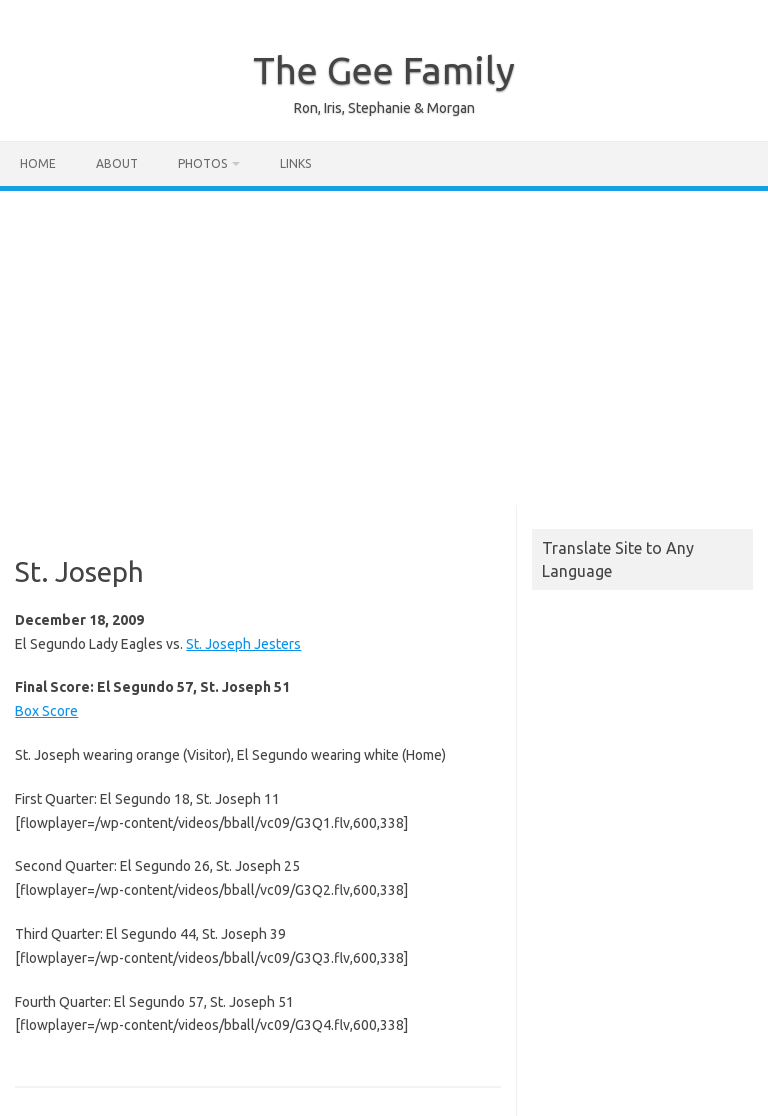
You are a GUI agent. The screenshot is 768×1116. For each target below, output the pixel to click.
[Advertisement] (384, 341)
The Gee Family (384, 70)
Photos (202, 163)
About (117, 163)
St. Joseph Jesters (243, 644)
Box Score (46, 711)
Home (38, 163)
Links (295, 163)
